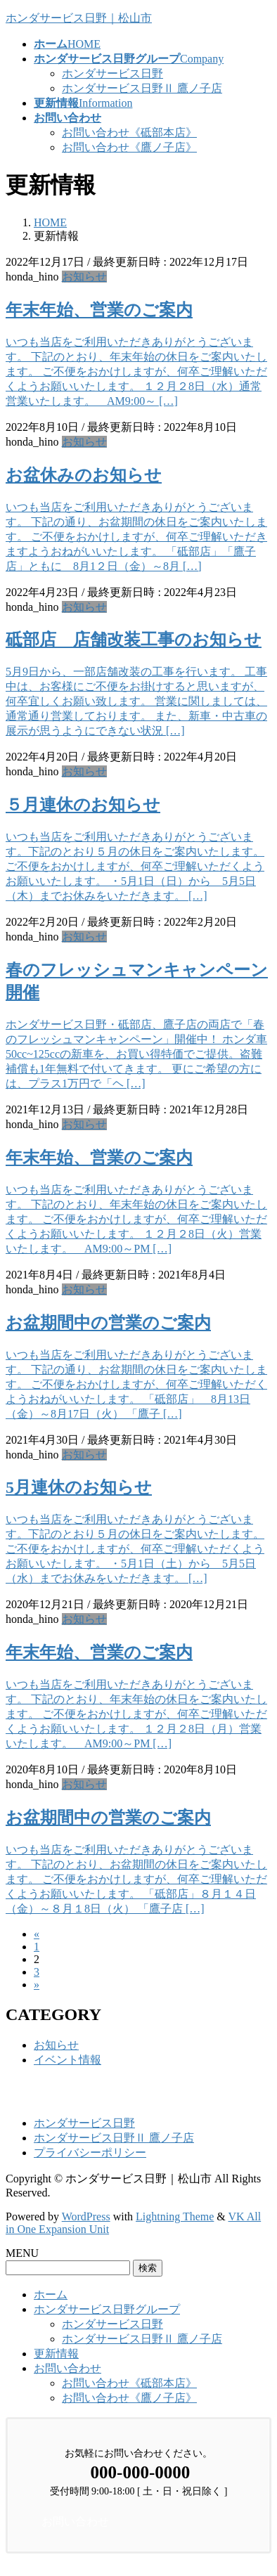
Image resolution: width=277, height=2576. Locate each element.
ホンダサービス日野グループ (107, 2309)
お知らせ (84, 277)
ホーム (50, 2294)
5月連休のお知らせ (79, 1487)
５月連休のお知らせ (83, 805)
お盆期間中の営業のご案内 (108, 1323)
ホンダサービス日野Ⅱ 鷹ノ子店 (142, 88)
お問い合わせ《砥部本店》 (129, 132)
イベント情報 (67, 2060)
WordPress (86, 2216)
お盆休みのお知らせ (84, 475)
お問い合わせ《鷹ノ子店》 (129, 147)
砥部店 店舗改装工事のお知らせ (134, 639)
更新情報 (56, 2354)
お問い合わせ (67, 2368)
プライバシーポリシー (90, 2152)
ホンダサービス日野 (112, 73)
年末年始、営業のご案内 (99, 310)
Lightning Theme (175, 2216)
